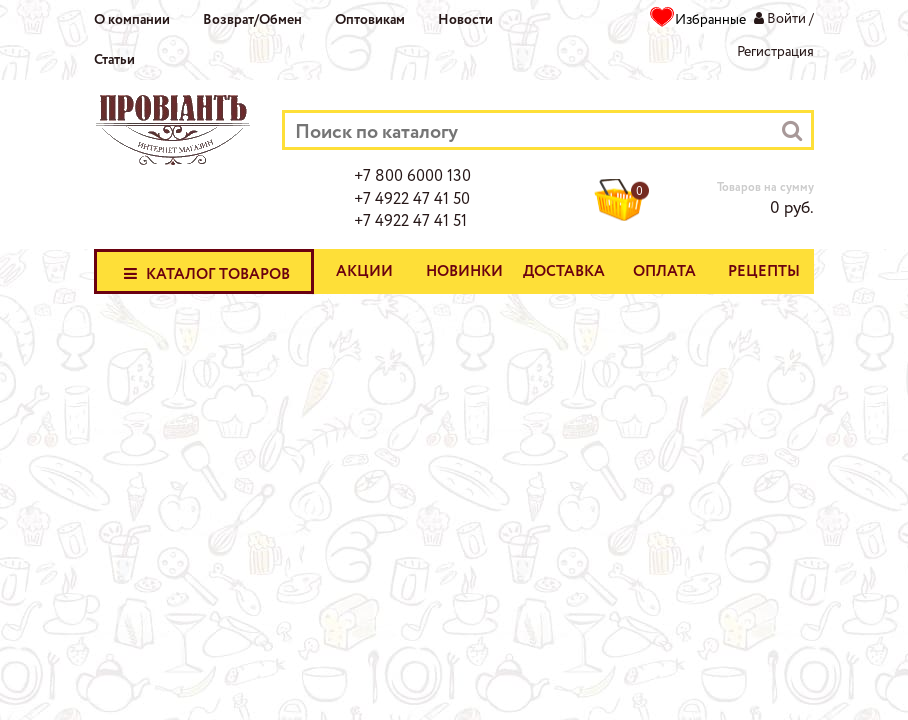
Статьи (114, 60)
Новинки (464, 272)
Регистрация (775, 52)
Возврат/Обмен (252, 20)
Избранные (710, 20)
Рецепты (764, 272)
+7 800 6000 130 (412, 177)
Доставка (564, 272)
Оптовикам (370, 20)
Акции (364, 272)
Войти (786, 19)
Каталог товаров (204, 273)
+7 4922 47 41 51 (410, 222)
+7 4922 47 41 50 (412, 200)
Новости (465, 20)
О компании (132, 20)
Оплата (664, 272)
